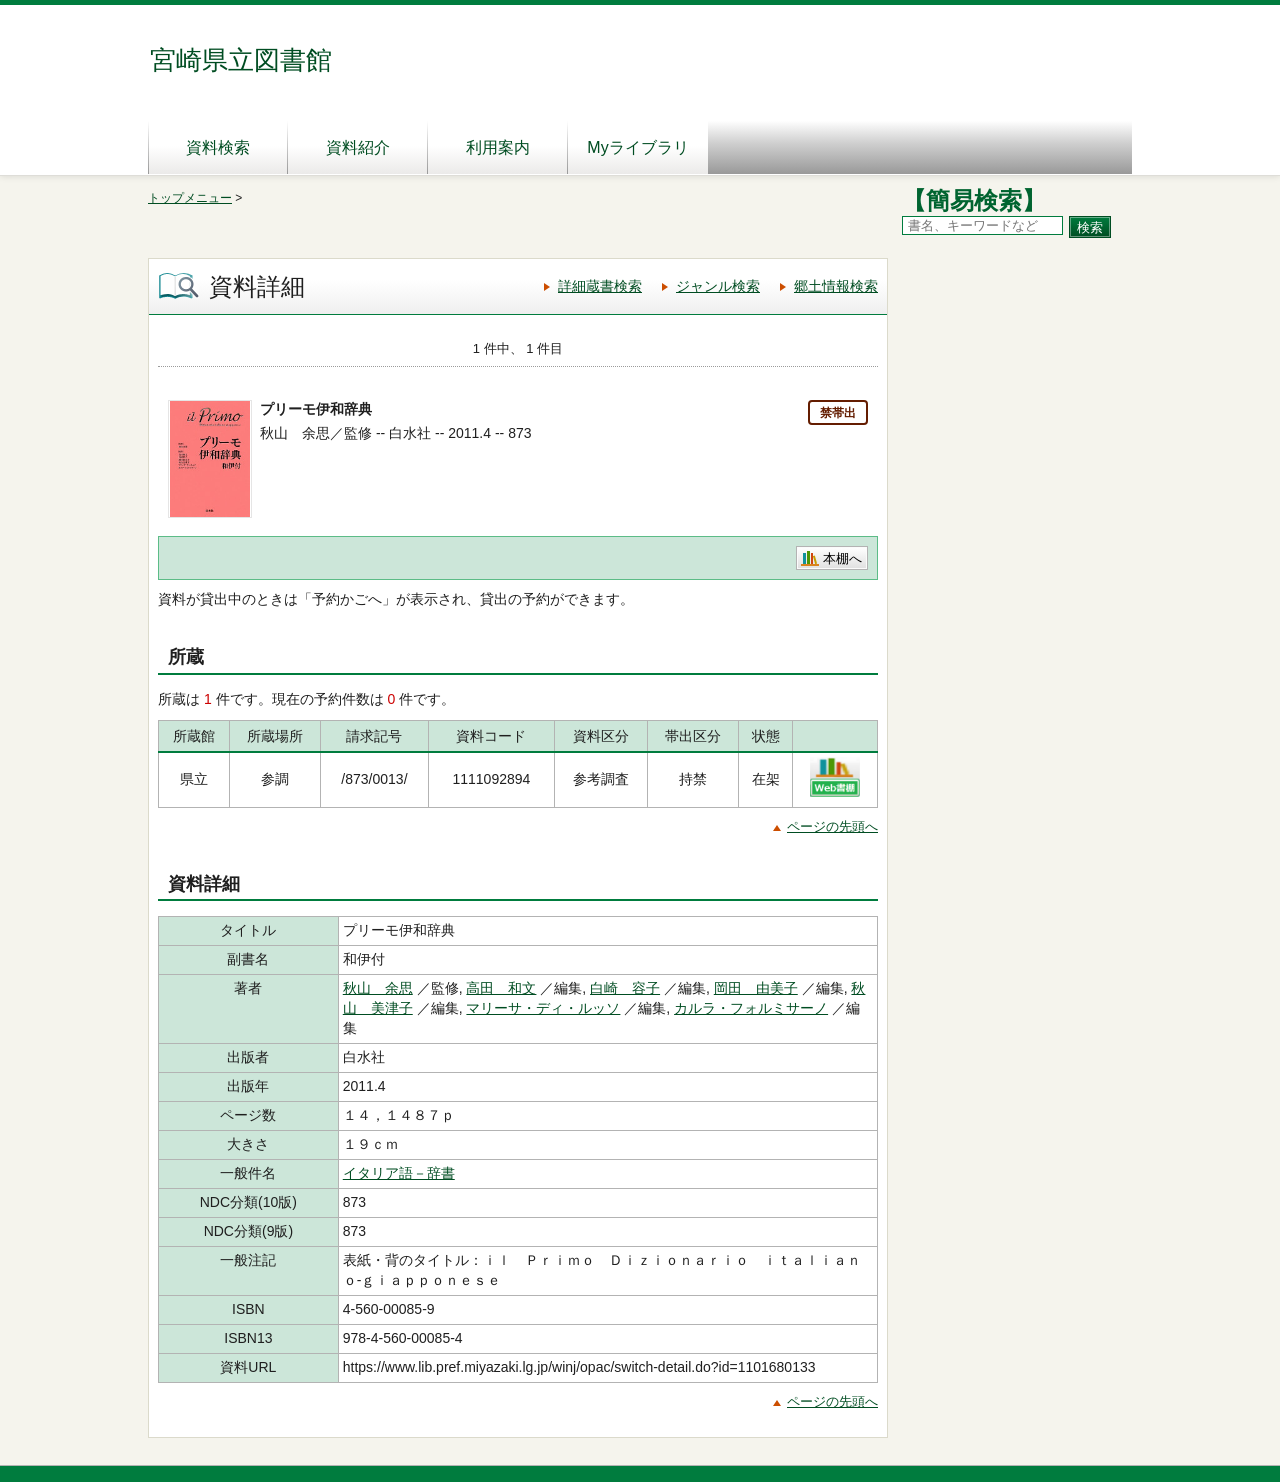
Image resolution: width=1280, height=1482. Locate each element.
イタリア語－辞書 (399, 1173)
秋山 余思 (378, 988)
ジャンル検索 (718, 286)
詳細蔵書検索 (600, 286)
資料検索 (218, 147)
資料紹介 (358, 147)
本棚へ (842, 558)
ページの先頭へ (832, 826)
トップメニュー (190, 198)
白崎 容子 (625, 988)
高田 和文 (501, 988)
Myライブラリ (637, 147)
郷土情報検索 (836, 286)
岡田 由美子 (756, 988)
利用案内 (498, 147)
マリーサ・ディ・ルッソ (543, 1008)
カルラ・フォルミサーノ (751, 1008)
